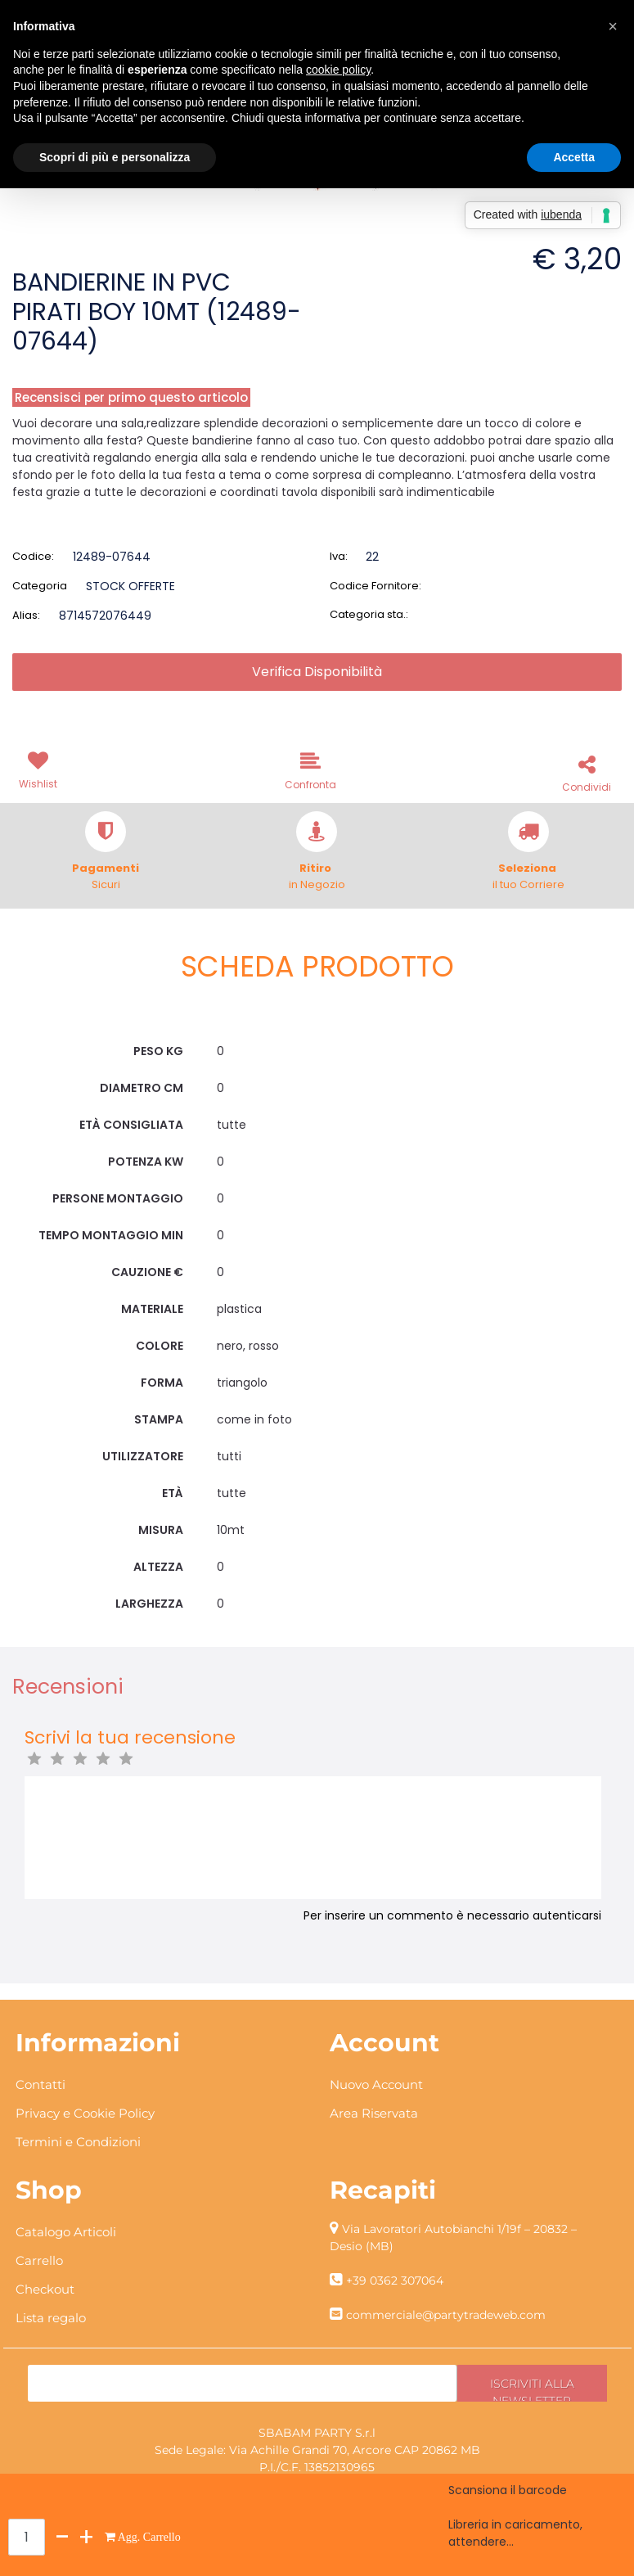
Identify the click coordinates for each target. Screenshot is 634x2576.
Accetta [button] (574, 157)
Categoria (39, 585)
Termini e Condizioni (78, 2142)
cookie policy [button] (338, 69)
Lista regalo (51, 2318)
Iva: (339, 556)
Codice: (33, 556)
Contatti (40, 2084)
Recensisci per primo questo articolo (131, 397)
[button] (40, 769)
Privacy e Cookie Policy (85, 2113)
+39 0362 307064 (394, 2280)
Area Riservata (374, 2113)
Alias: (26, 615)
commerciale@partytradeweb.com (446, 2315)
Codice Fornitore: (375, 585)
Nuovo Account (376, 2084)
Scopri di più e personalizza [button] (114, 157)
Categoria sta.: (369, 614)
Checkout (45, 2289)
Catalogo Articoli (66, 2232)
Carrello (39, 2260)
